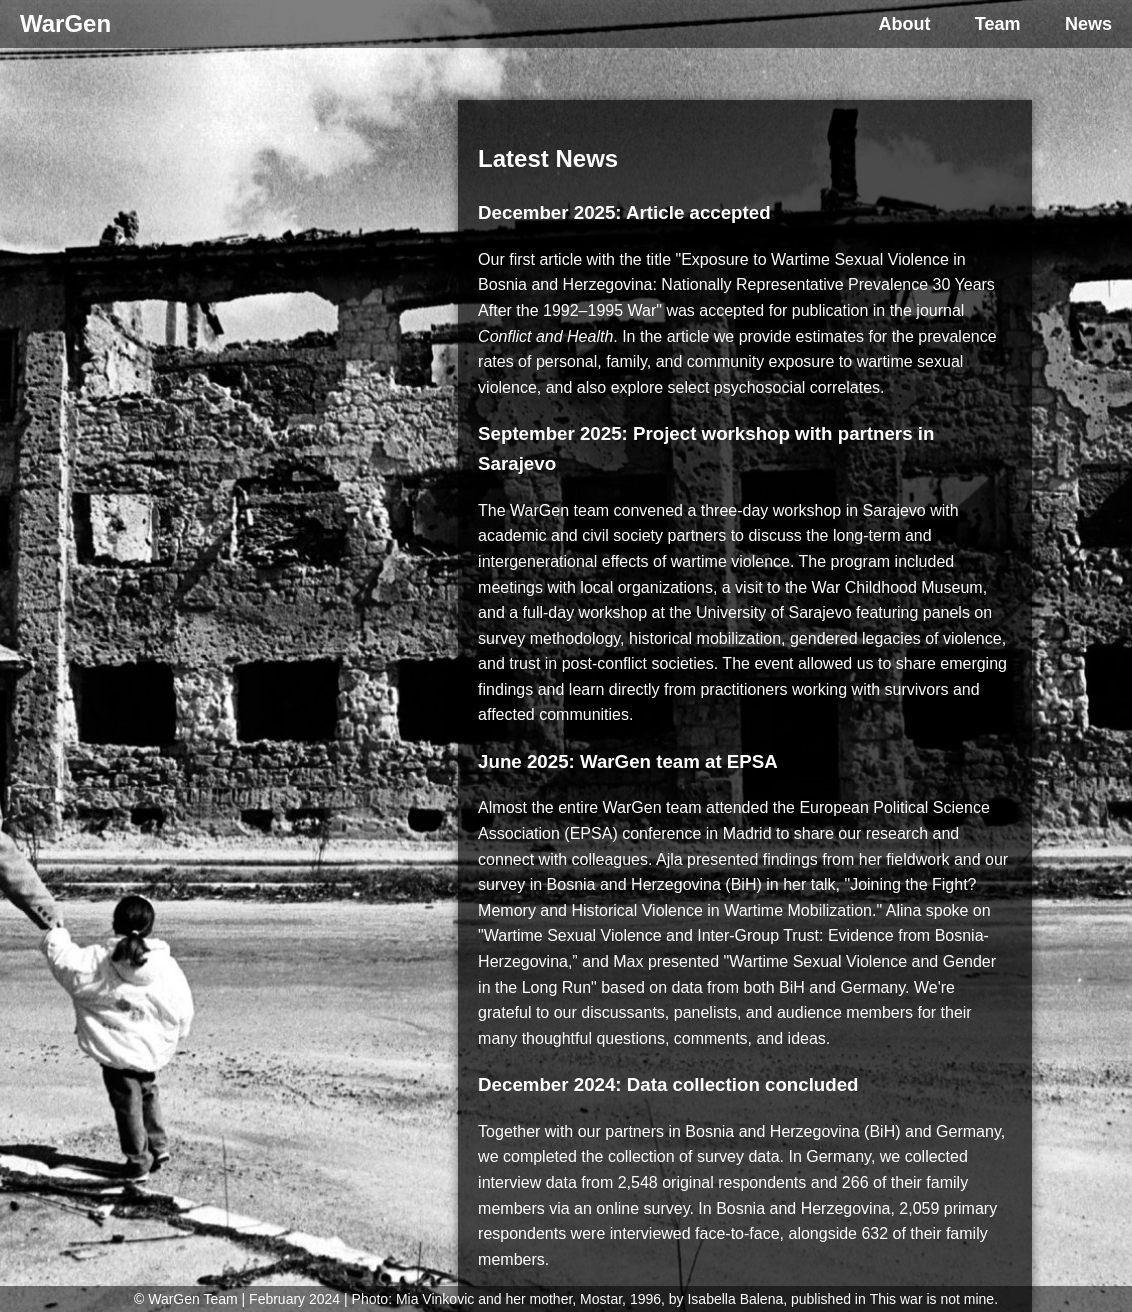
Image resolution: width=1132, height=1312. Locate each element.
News (1088, 24)
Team (998, 24)
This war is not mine (932, 1299)
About (904, 24)
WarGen (65, 23)
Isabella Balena (735, 1299)
